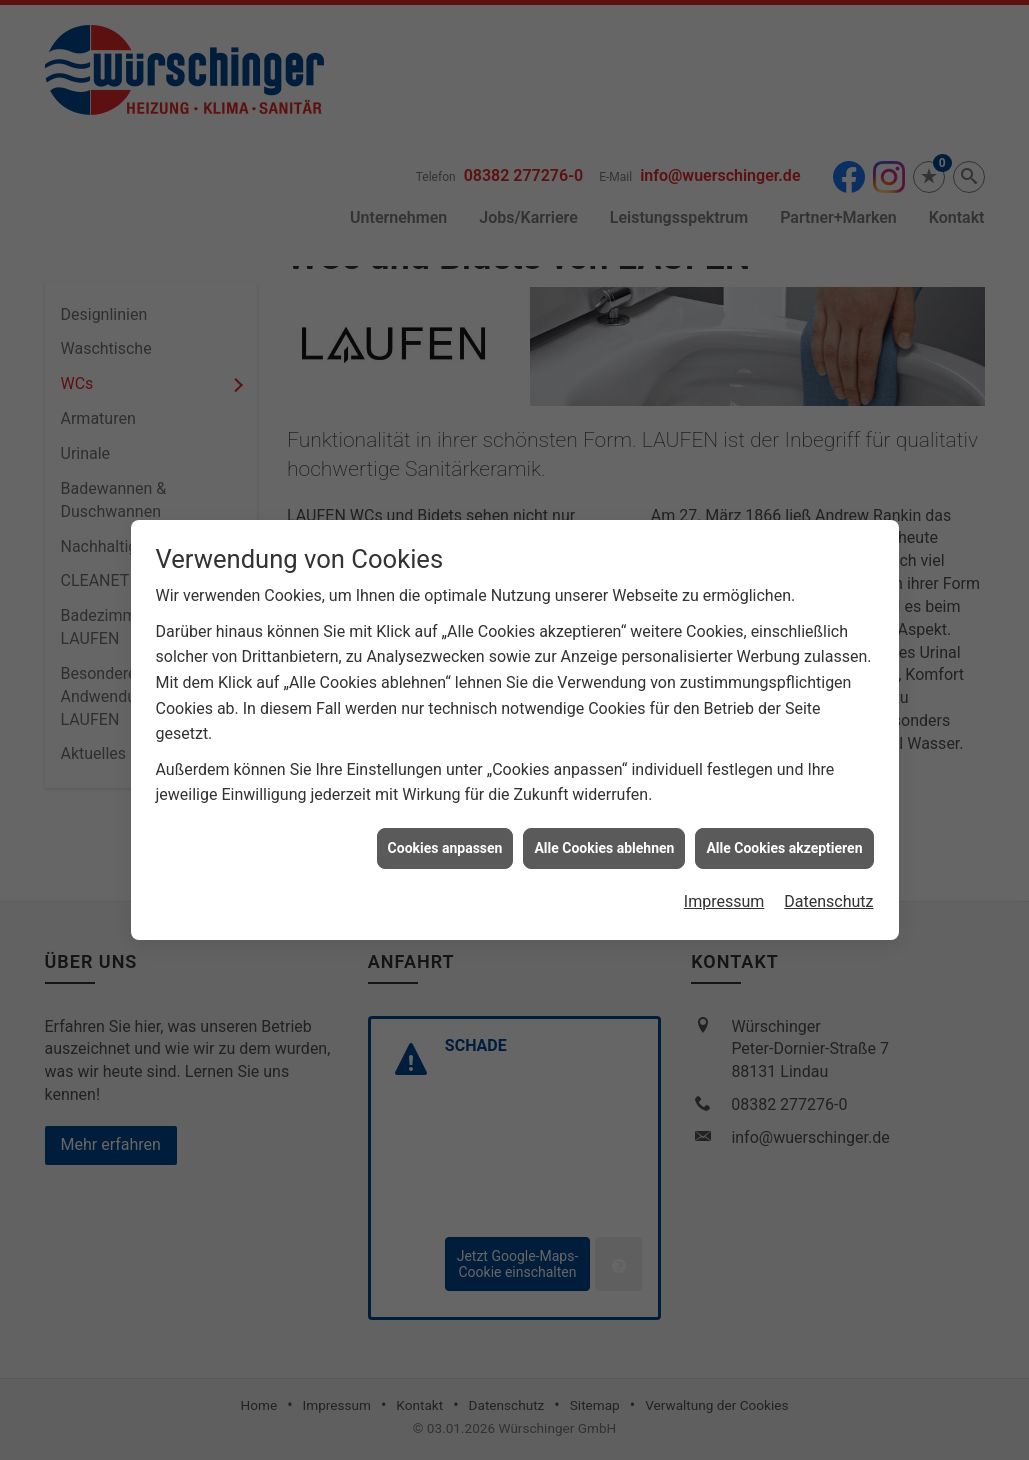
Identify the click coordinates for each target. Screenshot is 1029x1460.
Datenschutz (828, 887)
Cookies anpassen (445, 833)
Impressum (724, 887)
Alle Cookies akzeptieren (784, 833)
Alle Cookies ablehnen (604, 833)
